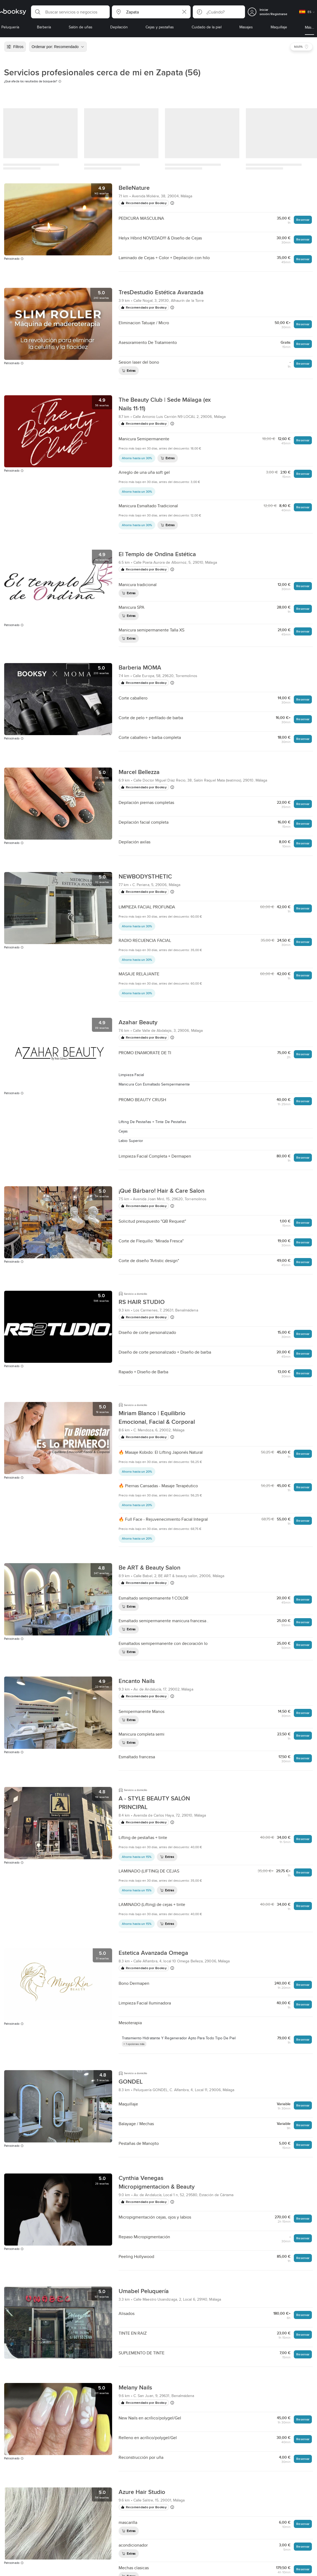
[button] (70, 11)
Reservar (302, 219)
